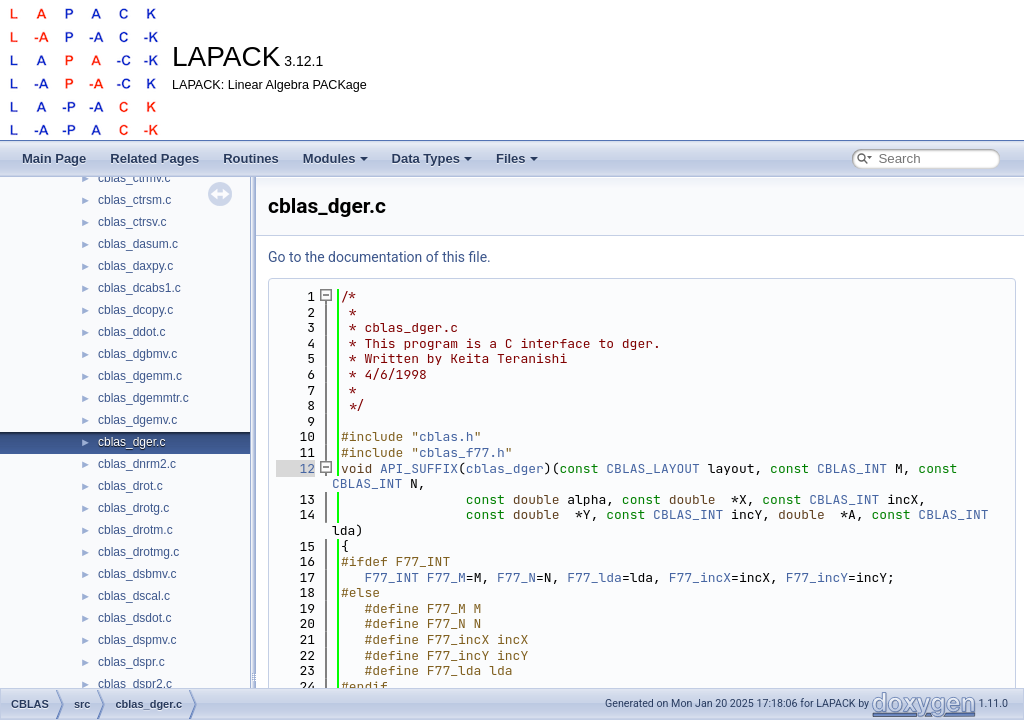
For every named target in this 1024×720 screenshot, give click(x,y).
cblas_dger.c (131, 442)
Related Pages (154, 158)
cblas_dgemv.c (137, 420)
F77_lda (594, 577)
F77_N (516, 577)
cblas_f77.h (462, 452)
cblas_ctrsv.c (132, 222)
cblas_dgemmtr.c (143, 398)
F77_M (446, 577)
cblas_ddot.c (131, 332)
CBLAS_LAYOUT (653, 468)
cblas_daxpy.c (135, 266)
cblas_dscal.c (134, 596)
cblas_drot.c (130, 486)
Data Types (432, 158)
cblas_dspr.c (131, 662)
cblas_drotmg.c (138, 552)
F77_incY (817, 577)
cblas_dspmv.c (137, 640)
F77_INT (391, 577)
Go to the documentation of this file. (379, 257)
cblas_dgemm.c (140, 376)
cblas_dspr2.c (135, 684)
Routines (251, 158)
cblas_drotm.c (135, 530)
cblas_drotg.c (133, 508)
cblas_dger (505, 468)
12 (295, 468)
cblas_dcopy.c (135, 310)
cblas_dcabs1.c (139, 288)
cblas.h (446, 436)
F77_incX (700, 577)
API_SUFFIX (419, 468)
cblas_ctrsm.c (134, 200)
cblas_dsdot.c (134, 618)
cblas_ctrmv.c (134, 178)
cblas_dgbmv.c (137, 354)
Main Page (54, 158)
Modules (335, 158)
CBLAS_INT (852, 468)
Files (517, 158)
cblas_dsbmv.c (137, 574)
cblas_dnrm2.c (137, 464)
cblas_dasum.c (138, 244)
